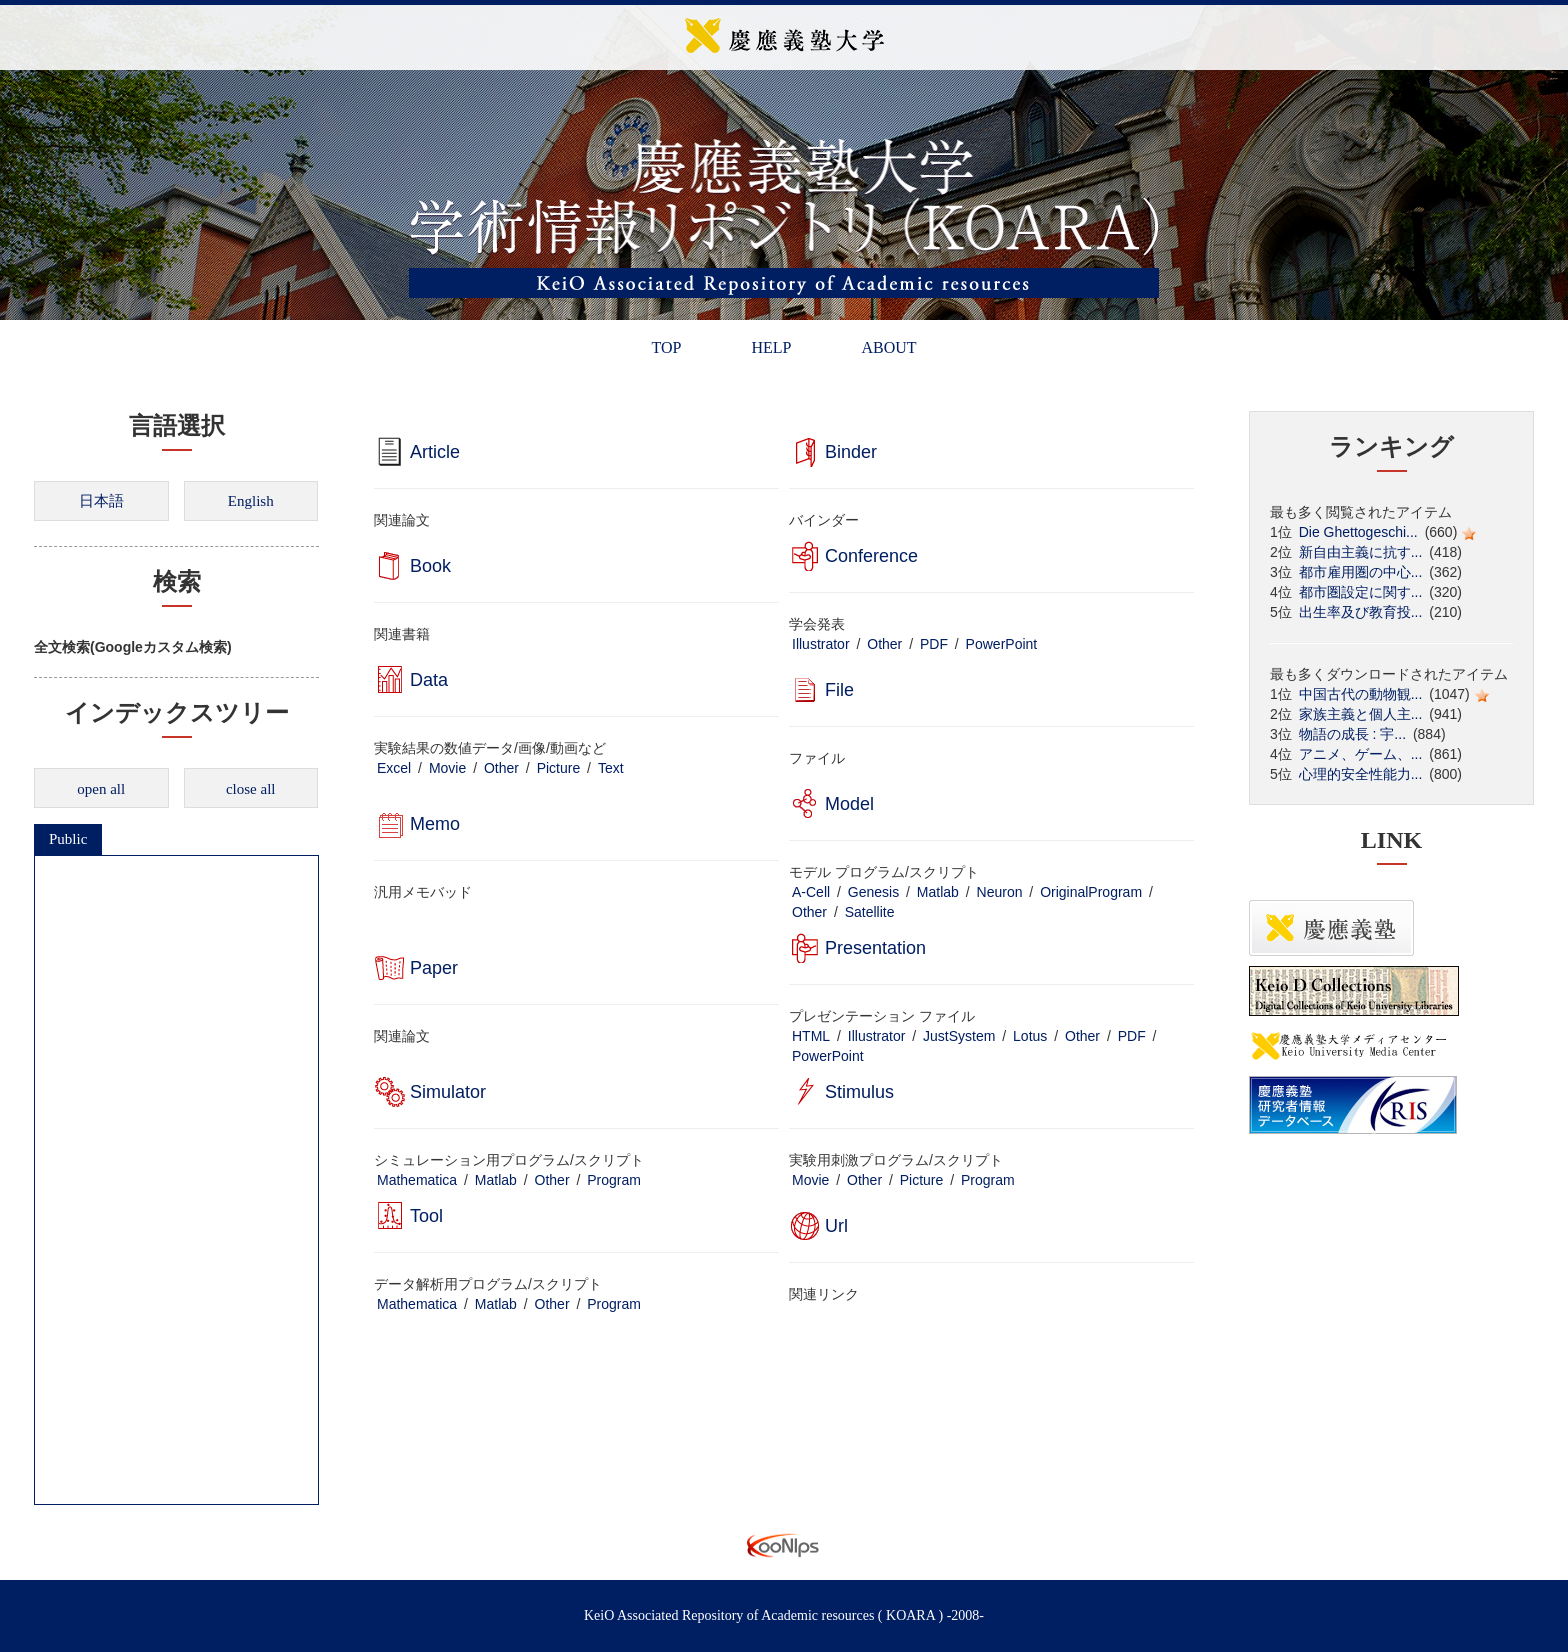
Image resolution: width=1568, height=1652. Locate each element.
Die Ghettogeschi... (1358, 532)
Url (836, 1226)
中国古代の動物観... (1361, 694)
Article (435, 452)
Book (430, 566)
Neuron (1000, 892)
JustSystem (959, 1036)
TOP (666, 347)
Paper (434, 968)
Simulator (448, 1092)
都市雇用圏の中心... (1361, 572)
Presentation (875, 948)
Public (68, 839)
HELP (771, 347)
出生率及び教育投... (1361, 612)
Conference (871, 556)
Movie (447, 768)
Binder (851, 452)
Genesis (873, 892)
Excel (394, 768)
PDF (934, 644)
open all (101, 789)
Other (884, 644)
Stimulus (859, 1092)
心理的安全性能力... (1361, 774)
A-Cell (811, 892)
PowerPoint (1002, 644)
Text (611, 768)
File (839, 690)
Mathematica (417, 1180)
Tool (426, 1216)
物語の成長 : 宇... (1352, 734)
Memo (435, 824)
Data (429, 680)
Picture (559, 768)
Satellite (870, 912)
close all (251, 789)
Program (614, 1180)
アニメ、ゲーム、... (1361, 754)
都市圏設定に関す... (1361, 592)
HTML (811, 1036)
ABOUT (888, 347)
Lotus (1030, 1036)
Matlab (938, 892)
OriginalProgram (1091, 892)
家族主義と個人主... (1361, 714)
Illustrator (821, 644)
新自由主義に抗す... (1361, 552)
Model (849, 804)
